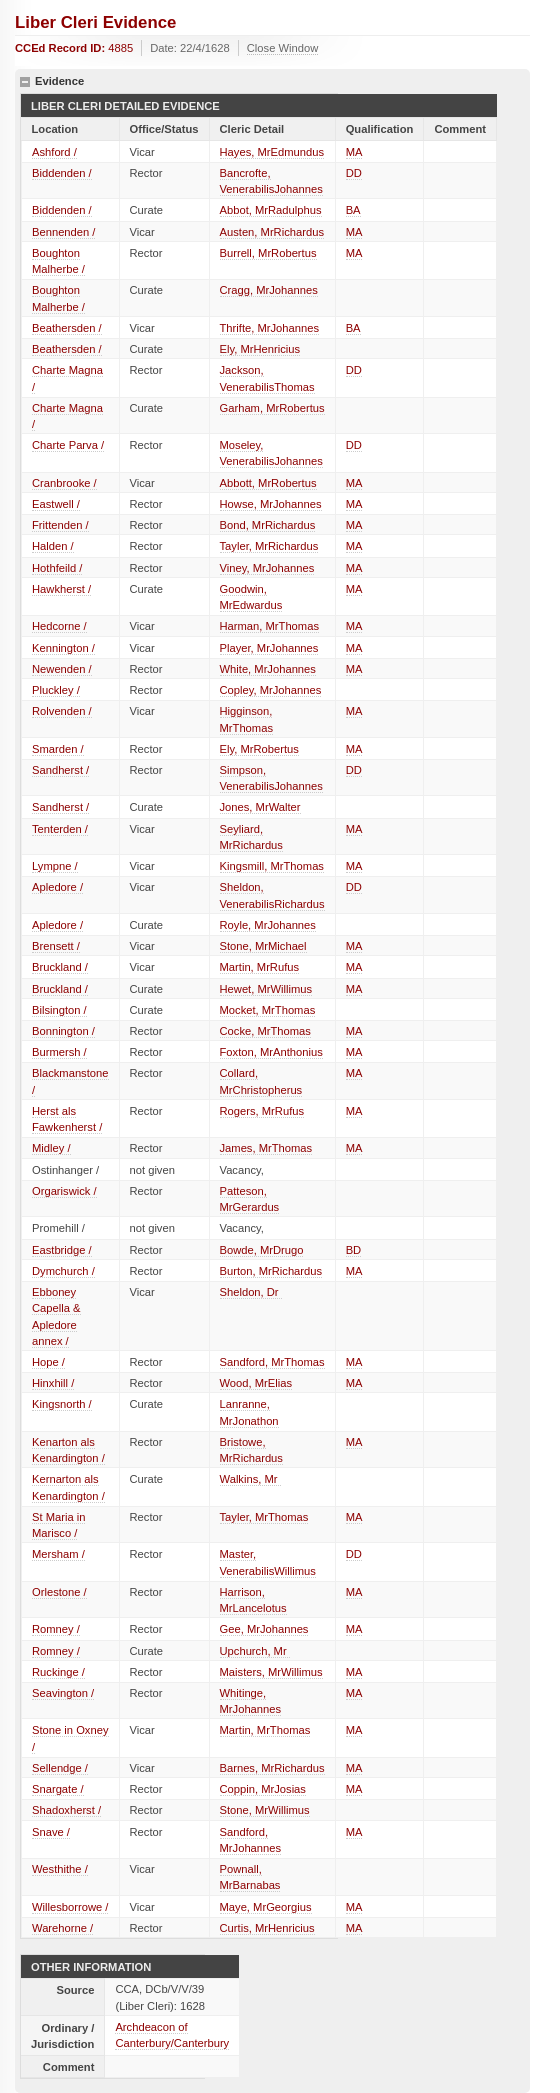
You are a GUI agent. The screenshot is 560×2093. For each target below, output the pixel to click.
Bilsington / (59, 1010)
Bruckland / (60, 967)
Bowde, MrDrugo (262, 1250)
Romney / (56, 1629)
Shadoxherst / (66, 1810)
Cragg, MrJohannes (269, 290)
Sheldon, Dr (251, 1292)
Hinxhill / (53, 1383)
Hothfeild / (57, 568)
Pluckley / (56, 690)
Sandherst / (60, 770)
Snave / (51, 1832)
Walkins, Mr (250, 1479)
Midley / (51, 1148)
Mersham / (58, 1554)
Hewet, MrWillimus (266, 989)
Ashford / (54, 152)
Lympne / (55, 866)
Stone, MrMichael (263, 946)
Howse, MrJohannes (271, 504)
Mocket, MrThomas (268, 1010)
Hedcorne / (59, 626)
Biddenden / (62, 173)
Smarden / (58, 749)
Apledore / (57, 887)
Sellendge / (60, 1768)
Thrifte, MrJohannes (270, 328)
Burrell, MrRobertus (268, 253)
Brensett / (56, 946)
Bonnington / (63, 1031)
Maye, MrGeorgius (266, 1907)
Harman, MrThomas (269, 626)
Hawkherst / (61, 589)
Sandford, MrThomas (272, 1362)
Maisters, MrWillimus (271, 1672)
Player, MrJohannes (269, 648)
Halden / (53, 546)
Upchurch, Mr (255, 1651)
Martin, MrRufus (260, 967)
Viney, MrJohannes (267, 568)
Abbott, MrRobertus (268, 483)
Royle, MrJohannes (268, 925)
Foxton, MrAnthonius (271, 1052)
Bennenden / (63, 232)
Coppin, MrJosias (263, 1789)
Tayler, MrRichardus (269, 546)
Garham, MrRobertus (272, 408)
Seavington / (63, 1693)
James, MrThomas (266, 1148)
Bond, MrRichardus (268, 525)
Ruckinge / (58, 1672)
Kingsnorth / (62, 1404)
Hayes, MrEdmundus (272, 152)
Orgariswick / (64, 1191)
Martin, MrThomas (265, 1730)
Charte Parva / (68, 445)
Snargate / (58, 1789)
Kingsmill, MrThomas (272, 866)
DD (354, 173)
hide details (25, 82)
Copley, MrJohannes (271, 690)
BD (354, 1250)
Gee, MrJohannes (264, 1629)
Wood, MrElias (256, 1383)
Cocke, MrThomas (265, 1031)
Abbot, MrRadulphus (271, 210)
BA (353, 210)
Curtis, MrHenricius (267, 1928)
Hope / (48, 1362)
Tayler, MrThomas (264, 1517)
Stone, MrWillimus (265, 1810)
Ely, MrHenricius (260, 349)
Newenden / (62, 669)
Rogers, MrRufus (262, 1111)
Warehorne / (62, 1928)
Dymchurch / (63, 1271)
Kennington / (63, 648)
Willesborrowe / (70, 1907)
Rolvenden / (62, 711)
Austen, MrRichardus (272, 232)
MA (354, 152)
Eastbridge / (62, 1250)
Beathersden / (67, 328)
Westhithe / (60, 1869)
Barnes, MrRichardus (272, 1768)
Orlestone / (59, 1592)
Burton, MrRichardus (271, 1271)
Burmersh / (59, 1052)
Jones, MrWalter (260, 807)
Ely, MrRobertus (259, 749)
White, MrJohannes (268, 669)
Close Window (283, 48)
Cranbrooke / (64, 483)
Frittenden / (60, 525)
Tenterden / (60, 829)
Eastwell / (56, 504)
